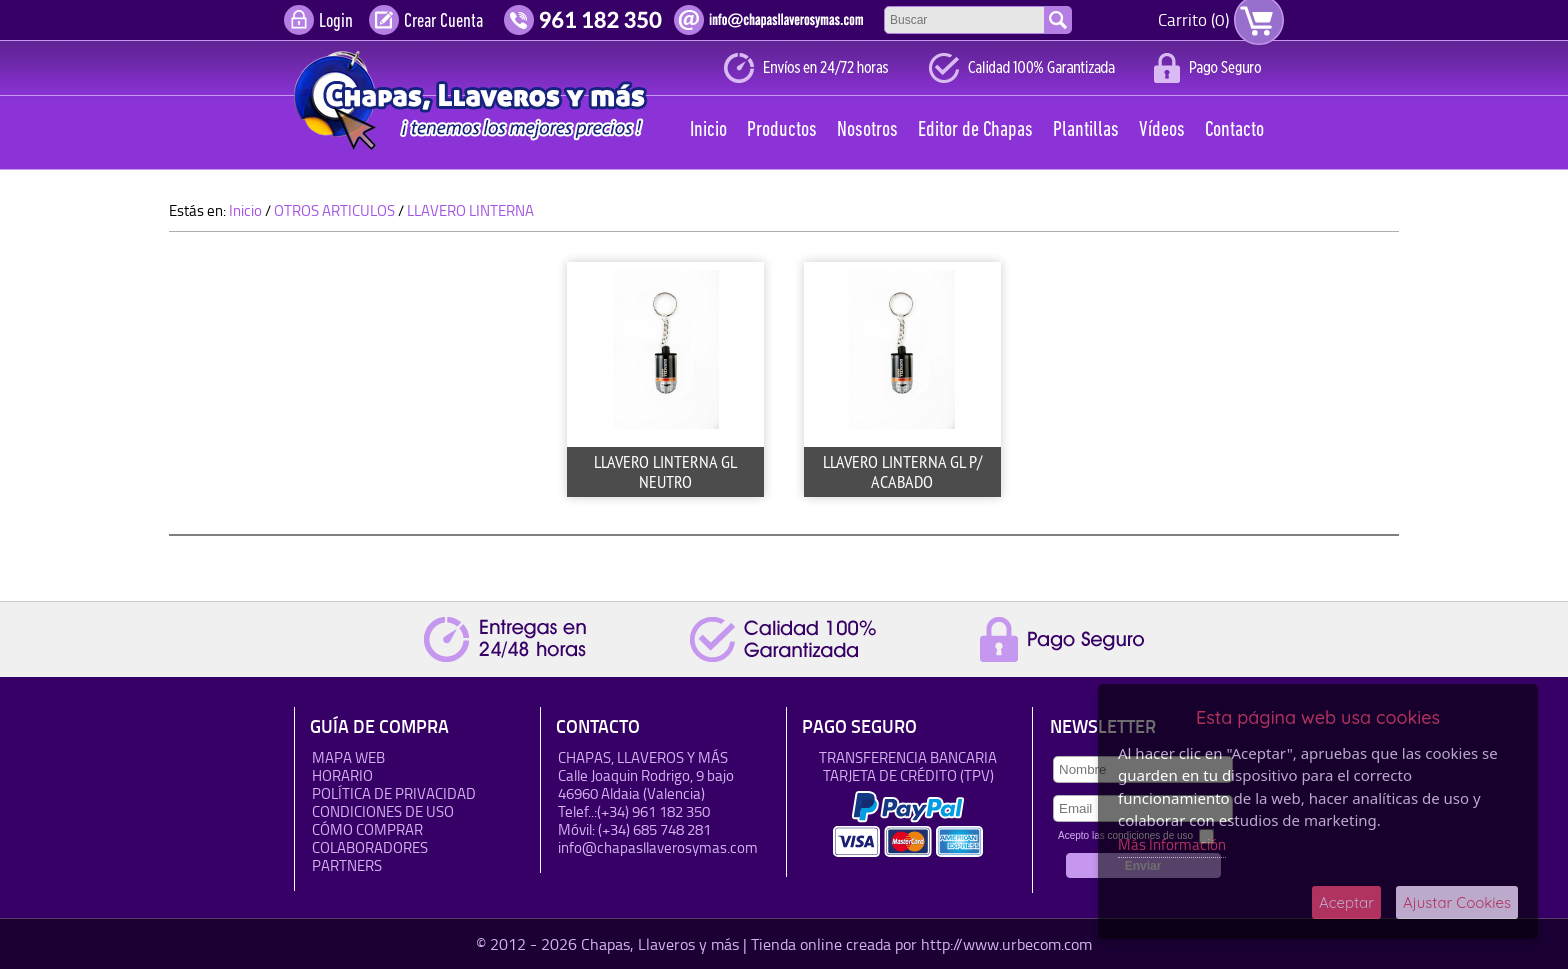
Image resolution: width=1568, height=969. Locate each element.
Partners (347, 865)
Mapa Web (348, 757)
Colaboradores (370, 847)
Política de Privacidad (394, 793)
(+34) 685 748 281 (654, 829)
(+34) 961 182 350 (653, 811)
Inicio (708, 130)
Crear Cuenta (443, 22)
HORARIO (342, 775)
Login (336, 22)
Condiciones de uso (383, 811)
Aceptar (1346, 902)
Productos (782, 130)
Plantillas (1086, 130)
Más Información (1172, 844)
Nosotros (867, 130)
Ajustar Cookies (1457, 902)
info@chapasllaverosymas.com (658, 847)
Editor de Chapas (975, 130)
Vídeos (1162, 130)
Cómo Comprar (367, 829)
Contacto (1234, 130)
